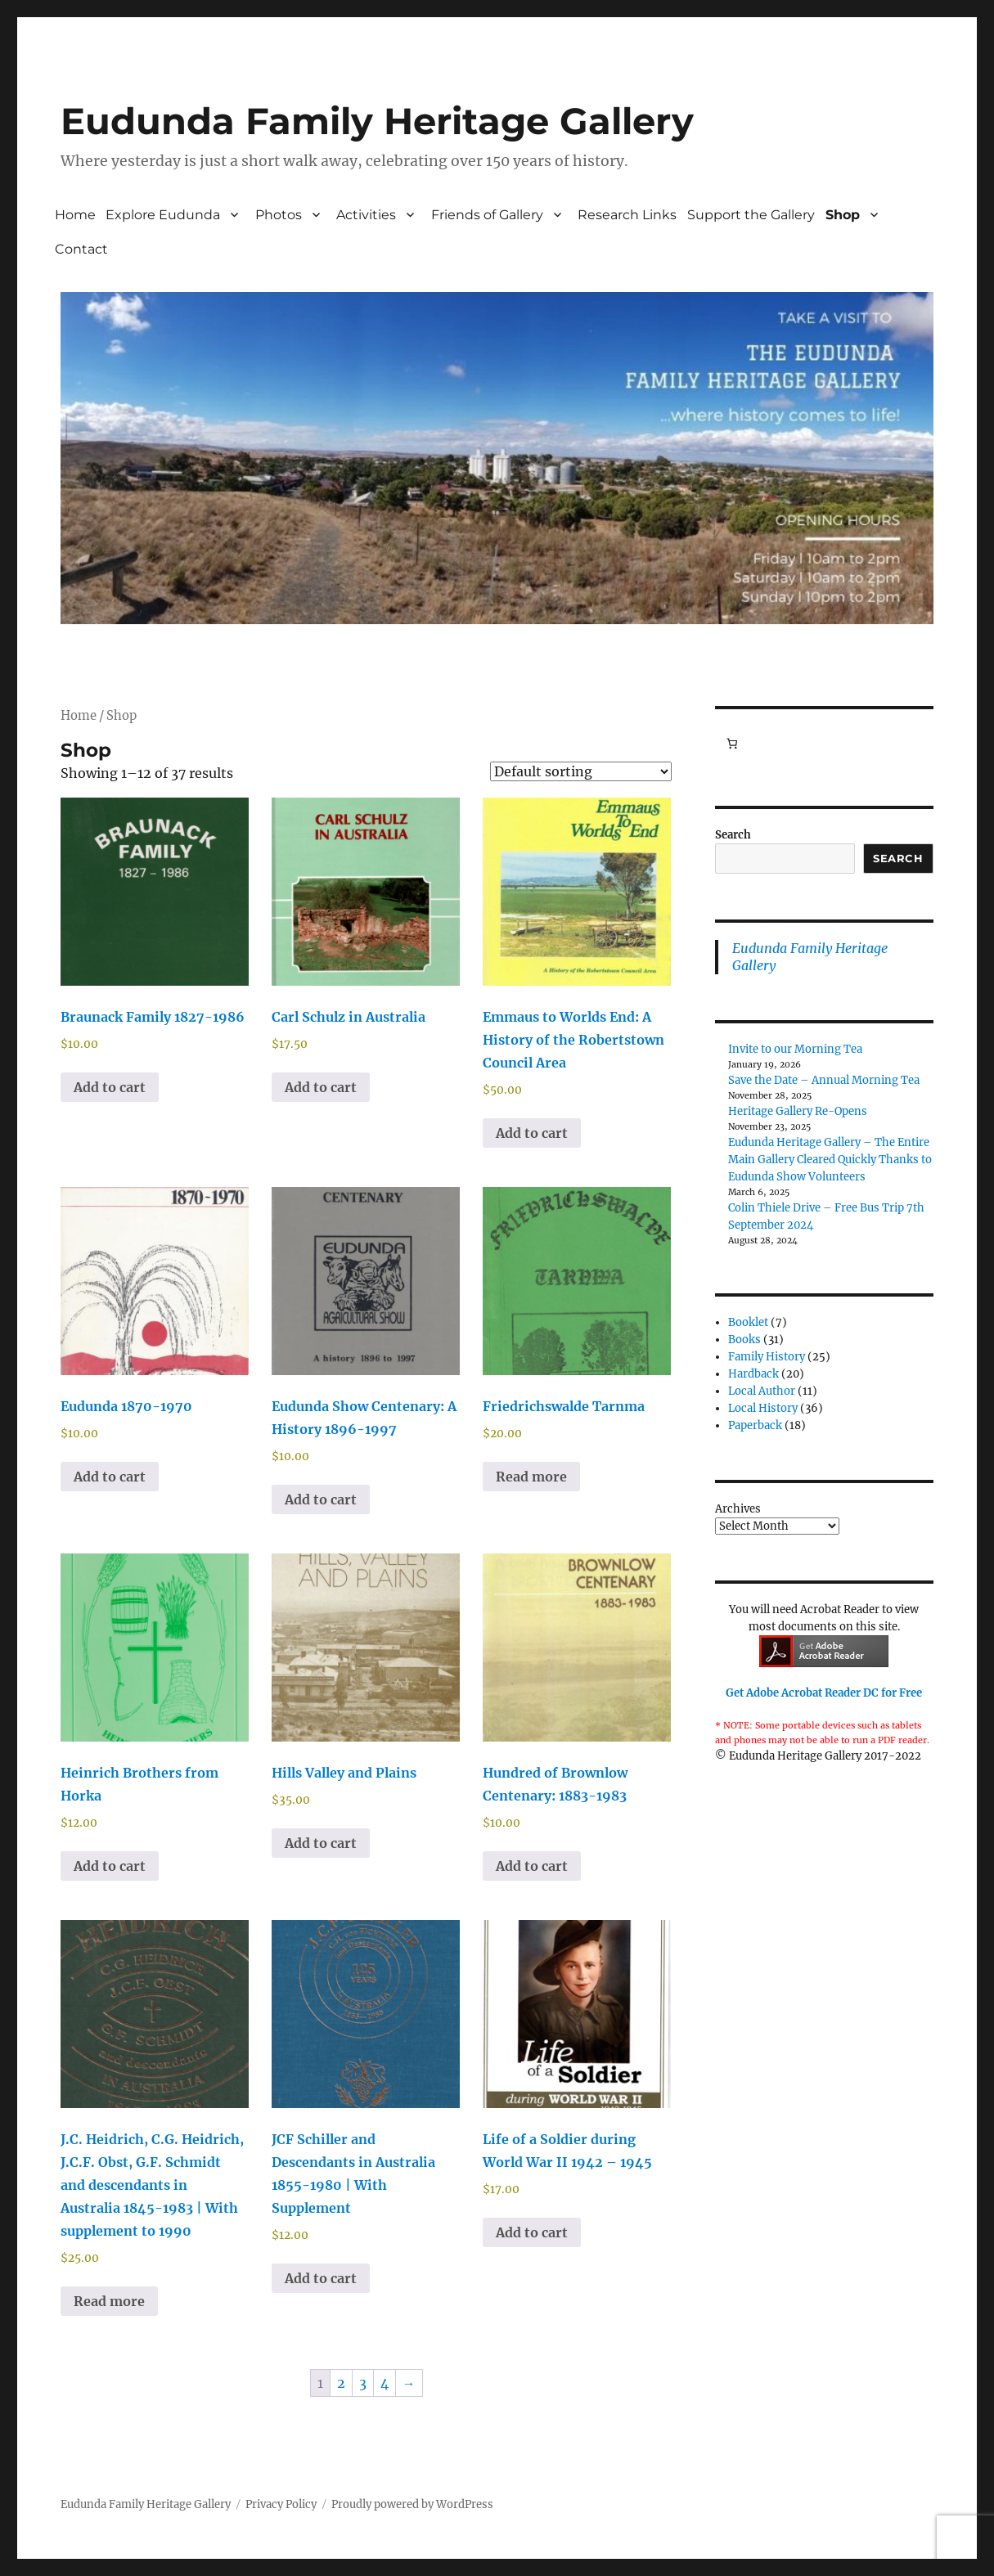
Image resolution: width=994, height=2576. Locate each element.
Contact (81, 249)
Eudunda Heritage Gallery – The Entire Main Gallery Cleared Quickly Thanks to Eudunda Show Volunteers (830, 1159)
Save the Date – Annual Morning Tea (824, 1080)
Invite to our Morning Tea (795, 1049)
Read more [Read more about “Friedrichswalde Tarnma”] (531, 1476)
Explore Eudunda (163, 215)
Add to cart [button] (110, 1087)
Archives (738, 1509)
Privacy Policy (281, 2504)
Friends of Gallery (487, 215)
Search (733, 835)
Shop (842, 215)
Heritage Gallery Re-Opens (797, 1111)
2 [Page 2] (341, 2383)
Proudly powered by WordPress (412, 2504)
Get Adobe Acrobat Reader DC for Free (824, 1693)
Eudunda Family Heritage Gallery (377, 121)
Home (75, 215)
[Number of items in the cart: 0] (732, 743)
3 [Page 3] (363, 2383)
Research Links (627, 215)
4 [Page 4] (384, 2383)
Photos (278, 215)
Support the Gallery (751, 215)
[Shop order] (581, 771)
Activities (366, 215)
